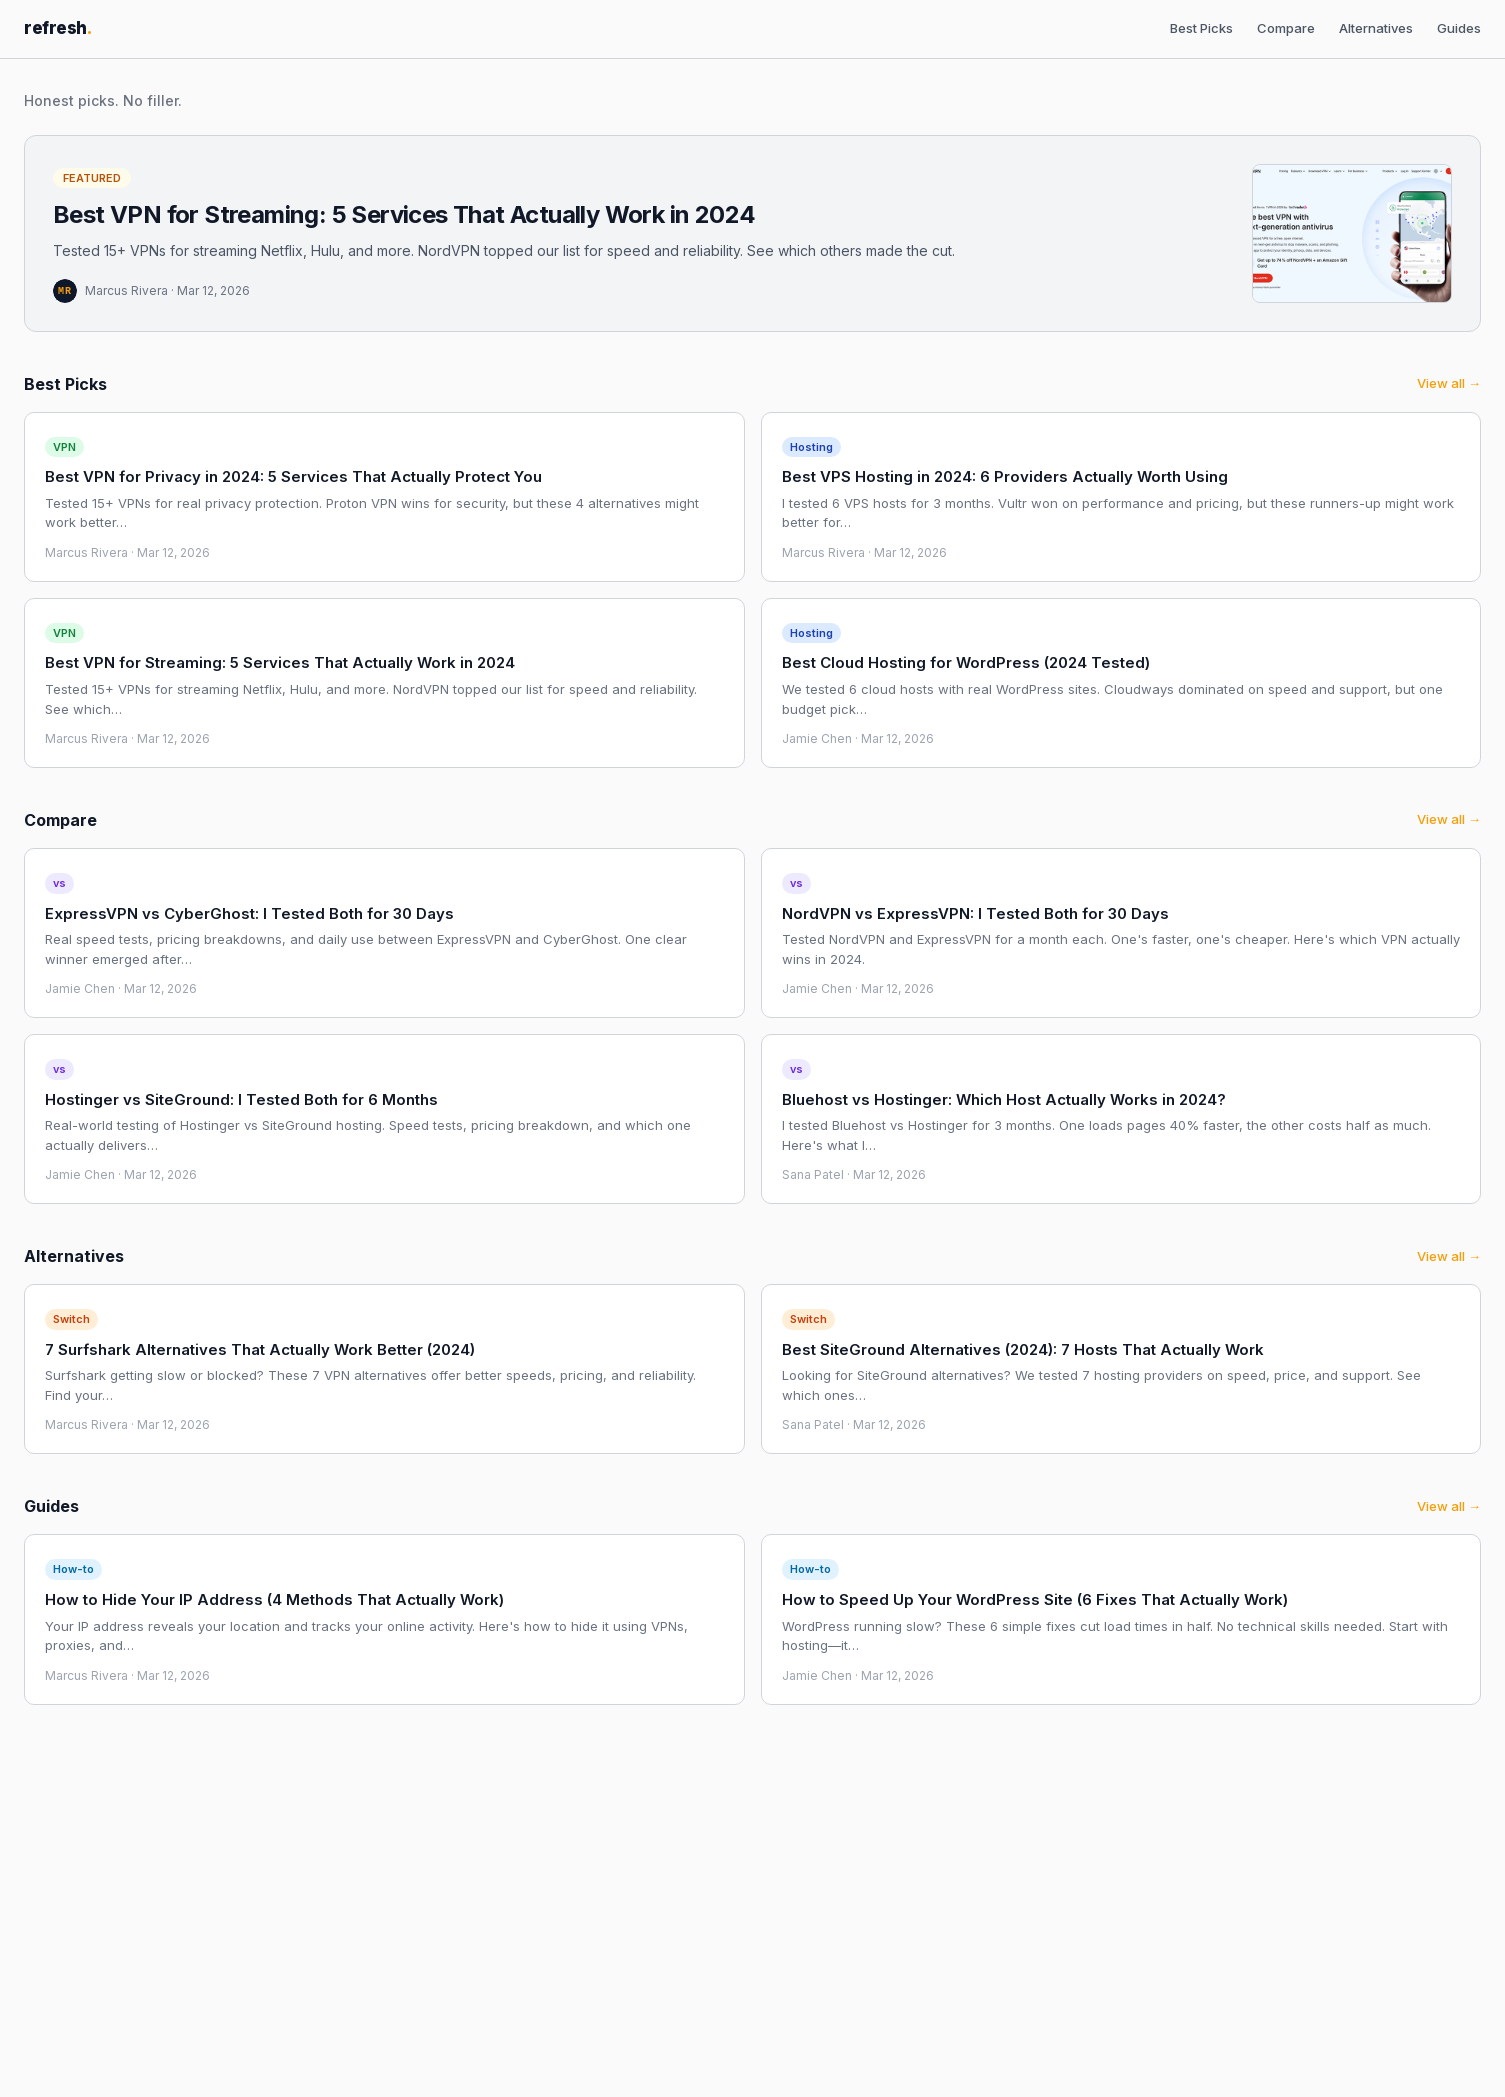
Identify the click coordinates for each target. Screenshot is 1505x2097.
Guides (1459, 28)
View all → (1449, 383)
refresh (58, 28)
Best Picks (1201, 28)
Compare (1286, 28)
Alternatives (1376, 28)
